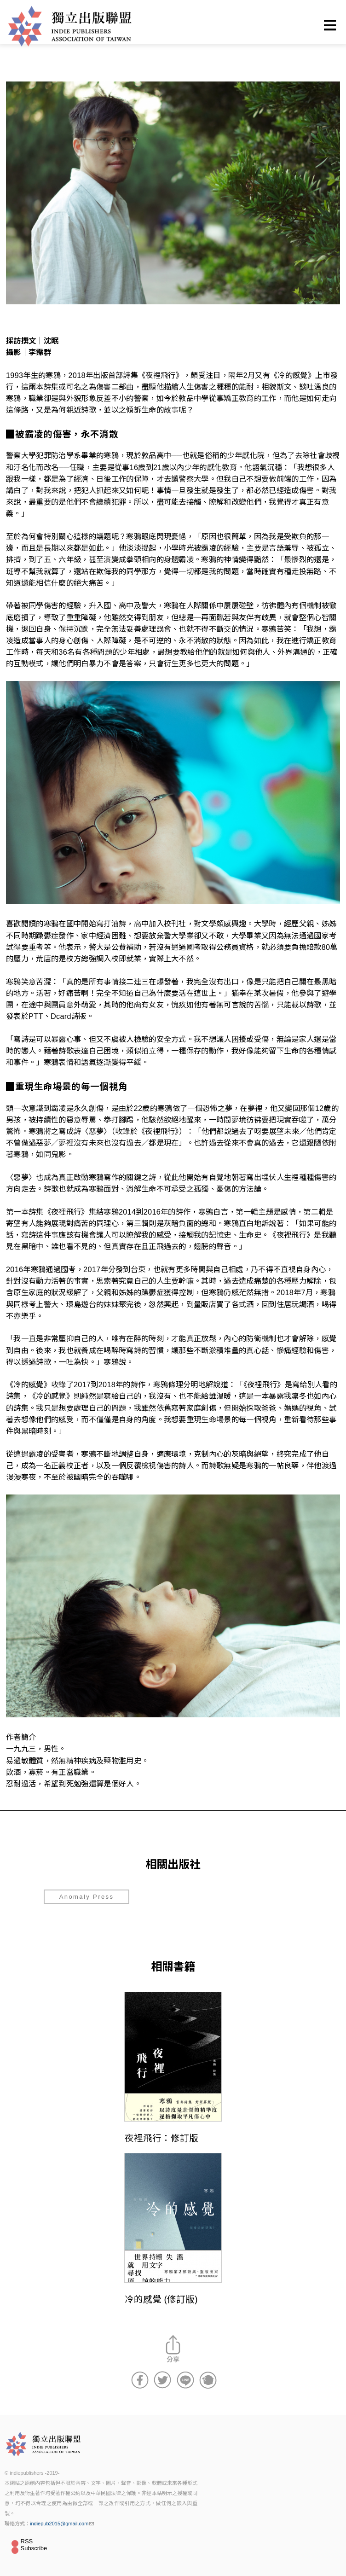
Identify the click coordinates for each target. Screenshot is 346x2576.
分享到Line (185, 2380)
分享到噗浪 (208, 2380)
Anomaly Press (86, 1896)
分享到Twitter (162, 2380)
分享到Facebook (140, 2380)
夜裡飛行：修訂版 (161, 2138)
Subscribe (34, 2548)
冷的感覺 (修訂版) (161, 2299)
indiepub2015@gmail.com (62, 2523)
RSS (27, 2541)
